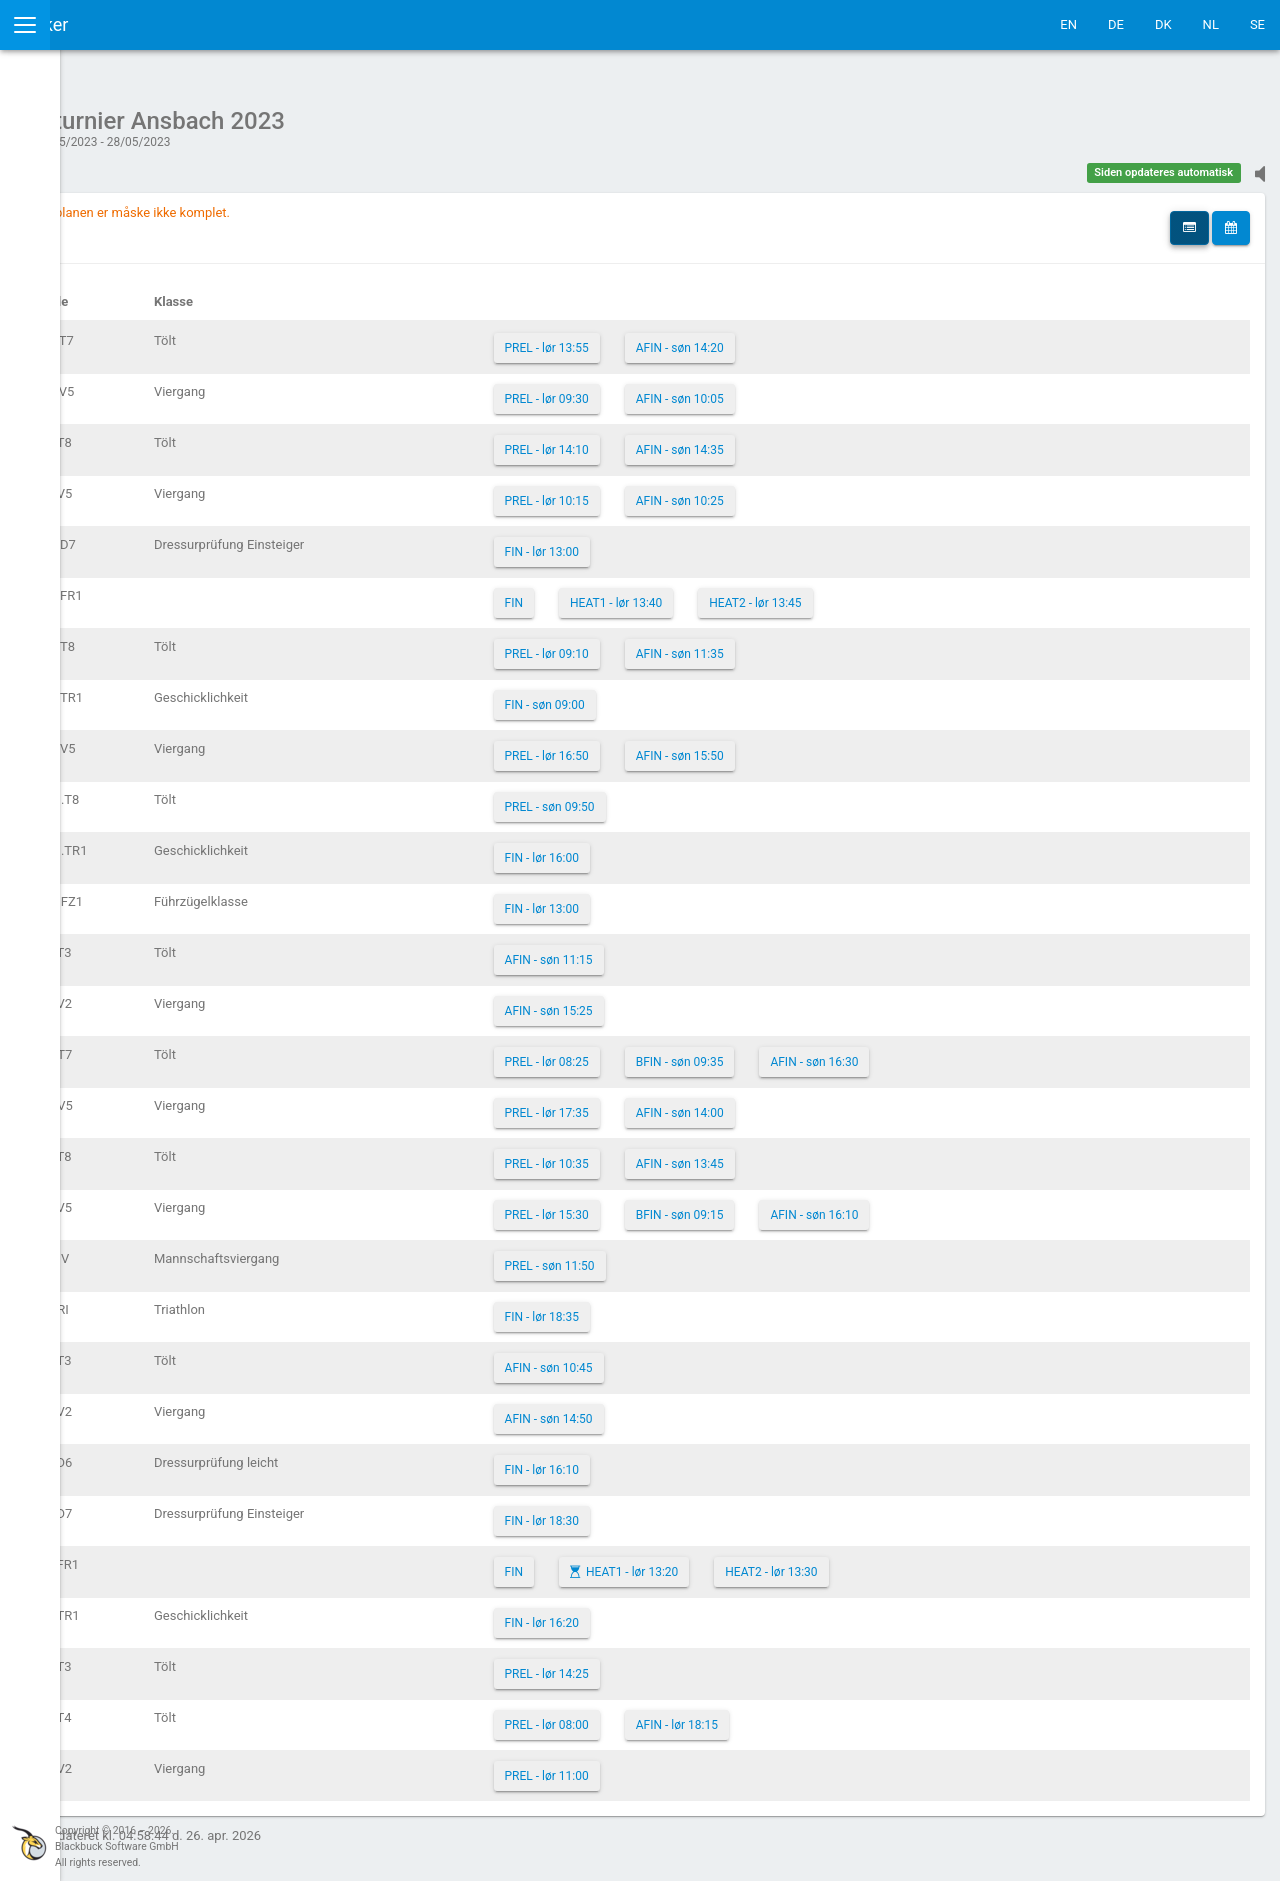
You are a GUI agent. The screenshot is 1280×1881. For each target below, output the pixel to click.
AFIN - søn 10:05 (826, 389)
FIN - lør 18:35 (688, 1307)
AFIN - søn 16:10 (960, 1205)
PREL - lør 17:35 (693, 1103)
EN (1068, 24)
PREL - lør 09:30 (693, 389)
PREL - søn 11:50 (696, 1256)
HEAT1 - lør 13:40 (762, 593)
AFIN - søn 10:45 (695, 1358)
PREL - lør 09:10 (693, 644)
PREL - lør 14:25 (693, 1664)
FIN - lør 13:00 (688, 542)
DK (1163, 24)
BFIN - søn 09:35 (826, 1052)
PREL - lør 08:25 (693, 1052)
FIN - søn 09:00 (691, 695)
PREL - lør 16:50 (693, 746)
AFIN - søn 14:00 (826, 1103)
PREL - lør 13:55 (693, 338)
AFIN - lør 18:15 (823, 1715)
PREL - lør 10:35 (693, 1154)
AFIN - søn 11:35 (826, 644)
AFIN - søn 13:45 (826, 1154)
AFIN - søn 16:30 (960, 1052)
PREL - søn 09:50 (696, 797)
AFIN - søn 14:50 (695, 1409)
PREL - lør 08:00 (693, 1715)
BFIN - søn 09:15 (826, 1205)
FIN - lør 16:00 (688, 848)
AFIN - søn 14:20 (826, 338)
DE (1116, 24)
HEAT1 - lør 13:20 (778, 1562)
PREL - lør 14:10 (693, 440)
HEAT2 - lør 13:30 (917, 1562)
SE (1257, 24)
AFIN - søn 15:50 (826, 746)
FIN (660, 593)
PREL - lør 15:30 (693, 1205)
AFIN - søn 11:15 (695, 950)
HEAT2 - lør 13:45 (901, 593)
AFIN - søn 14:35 (826, 440)
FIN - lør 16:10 (688, 1460)
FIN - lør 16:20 (688, 1613)
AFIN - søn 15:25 (695, 1001)
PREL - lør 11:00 (693, 1766)
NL (1211, 24)
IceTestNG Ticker (110, 24)
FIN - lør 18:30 (688, 1511)
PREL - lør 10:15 (693, 491)
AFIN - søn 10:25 (826, 491)
